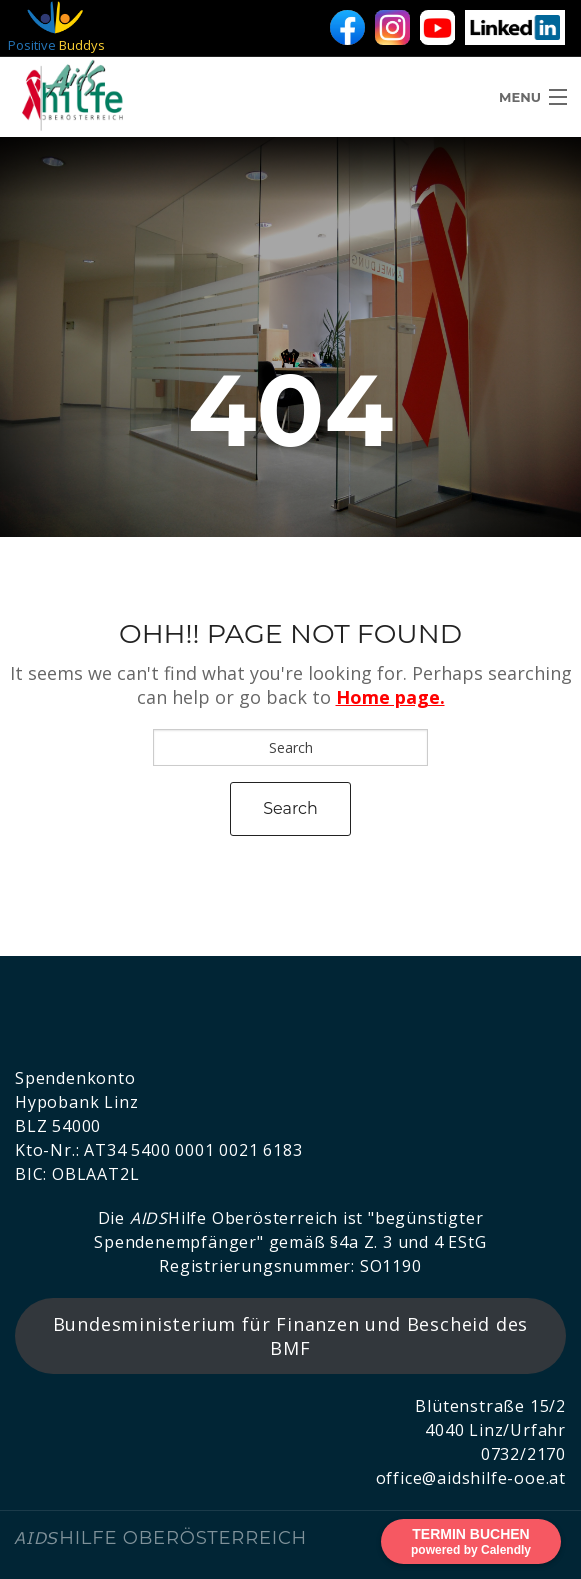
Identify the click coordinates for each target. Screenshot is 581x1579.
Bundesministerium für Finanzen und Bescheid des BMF (291, 1336)
